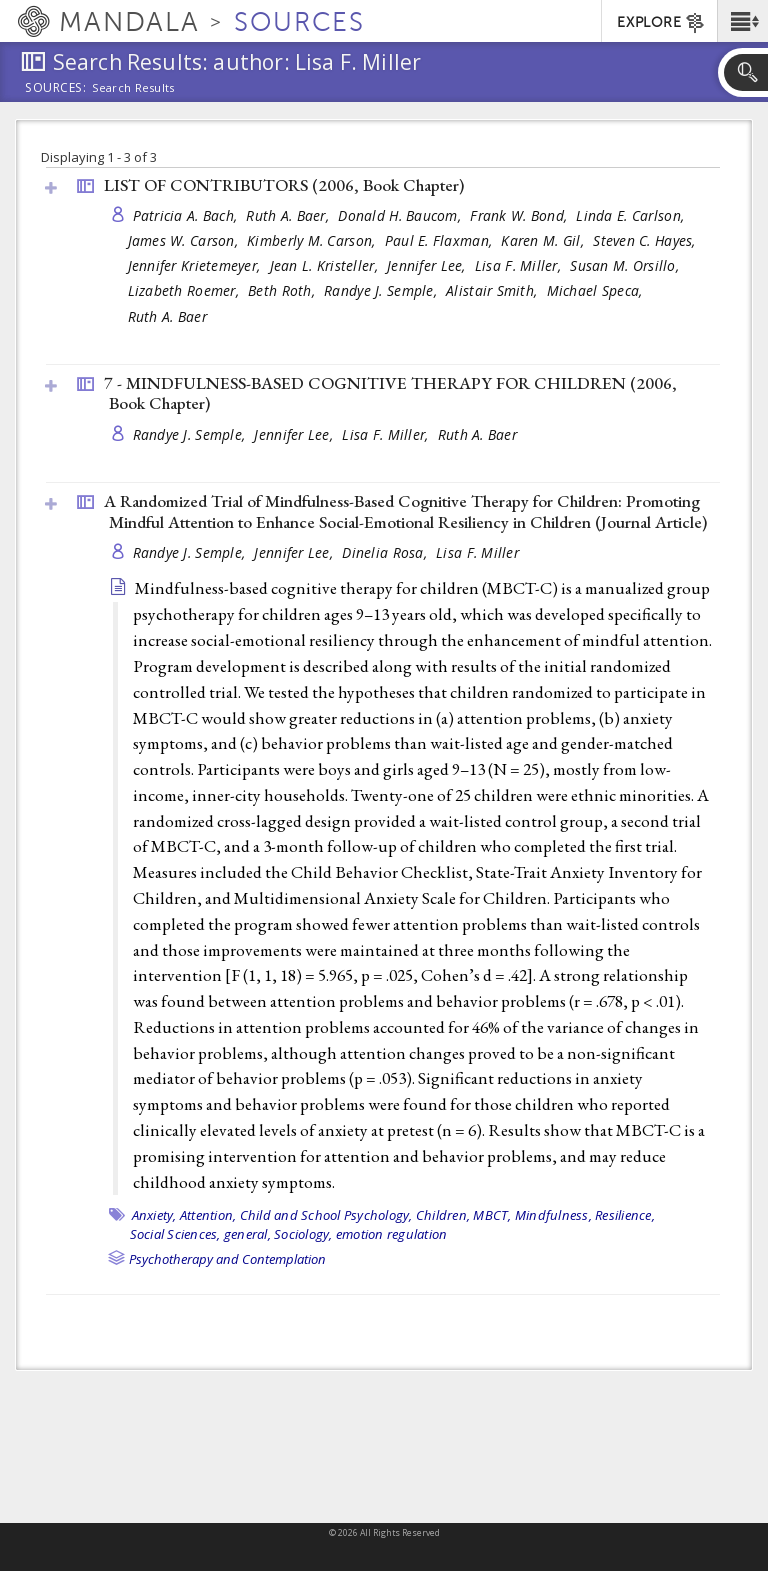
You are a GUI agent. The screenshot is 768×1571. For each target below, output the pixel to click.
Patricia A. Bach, (187, 215)
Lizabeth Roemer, (186, 290)
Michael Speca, (597, 290)
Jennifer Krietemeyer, (196, 265)
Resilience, (625, 1215)
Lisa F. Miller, (520, 265)
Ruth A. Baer (167, 316)
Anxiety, (154, 1215)
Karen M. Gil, (544, 240)
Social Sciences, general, (200, 1234)
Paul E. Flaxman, (441, 240)
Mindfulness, (553, 1215)
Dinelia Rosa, (386, 552)
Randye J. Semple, (382, 290)
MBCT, (492, 1215)
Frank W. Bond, (520, 215)
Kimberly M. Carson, (313, 240)
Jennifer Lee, (428, 265)
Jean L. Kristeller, (326, 265)
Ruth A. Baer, (289, 215)
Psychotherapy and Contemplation (227, 1259)
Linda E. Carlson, (632, 215)
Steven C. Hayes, (646, 240)
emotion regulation (392, 1234)
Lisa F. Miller (477, 552)
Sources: (56, 89)
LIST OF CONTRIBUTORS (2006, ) (284, 185)
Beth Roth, (283, 290)
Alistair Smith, (493, 290)
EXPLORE (661, 23)
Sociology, (303, 1234)
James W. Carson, (185, 240)
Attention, (208, 1215)
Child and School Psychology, (326, 1215)
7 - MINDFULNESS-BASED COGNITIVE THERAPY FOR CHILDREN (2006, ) (390, 393)
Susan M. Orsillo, (626, 265)
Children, (443, 1215)
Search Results (133, 88)
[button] (742, 21)
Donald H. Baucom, (401, 215)
